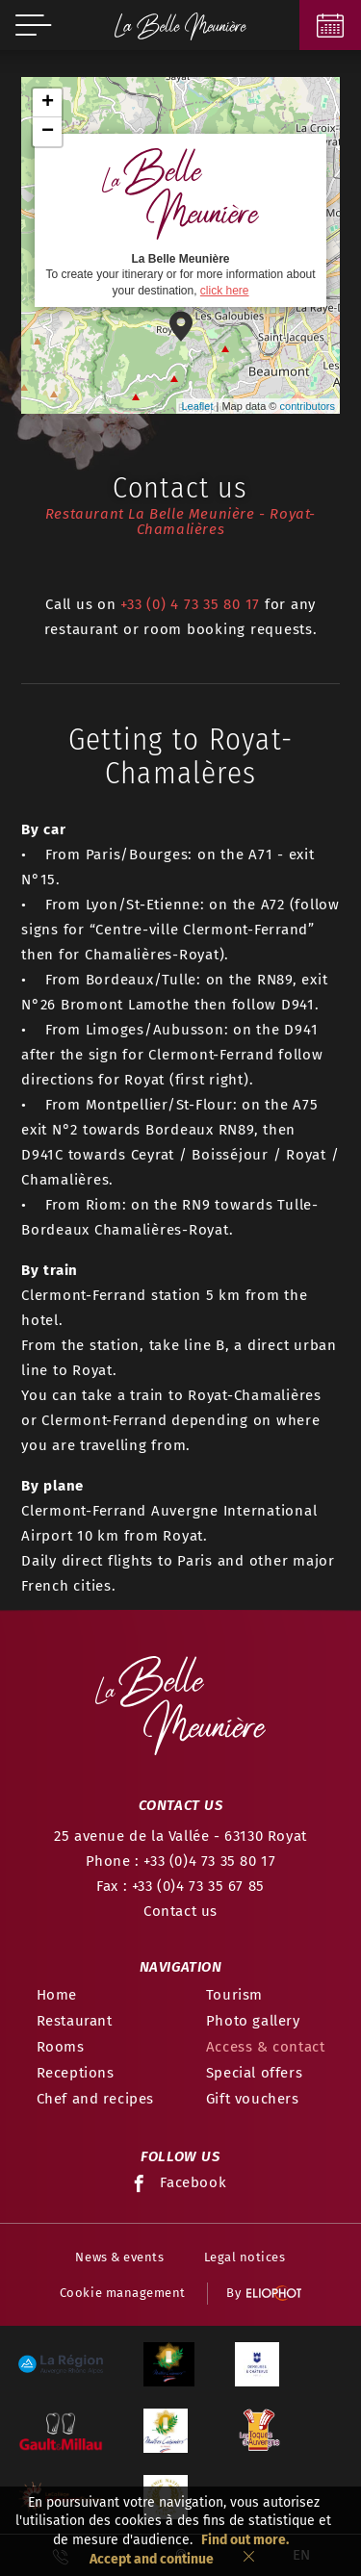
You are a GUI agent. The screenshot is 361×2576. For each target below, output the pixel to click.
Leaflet (197, 406)
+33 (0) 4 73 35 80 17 (190, 604)
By (263, 2293)
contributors (307, 406)
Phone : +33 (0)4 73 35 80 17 (181, 1861)
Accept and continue (152, 2559)
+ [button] (47, 103)
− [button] (47, 131)
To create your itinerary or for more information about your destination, (180, 219)
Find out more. (245, 2540)
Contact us (180, 1911)
